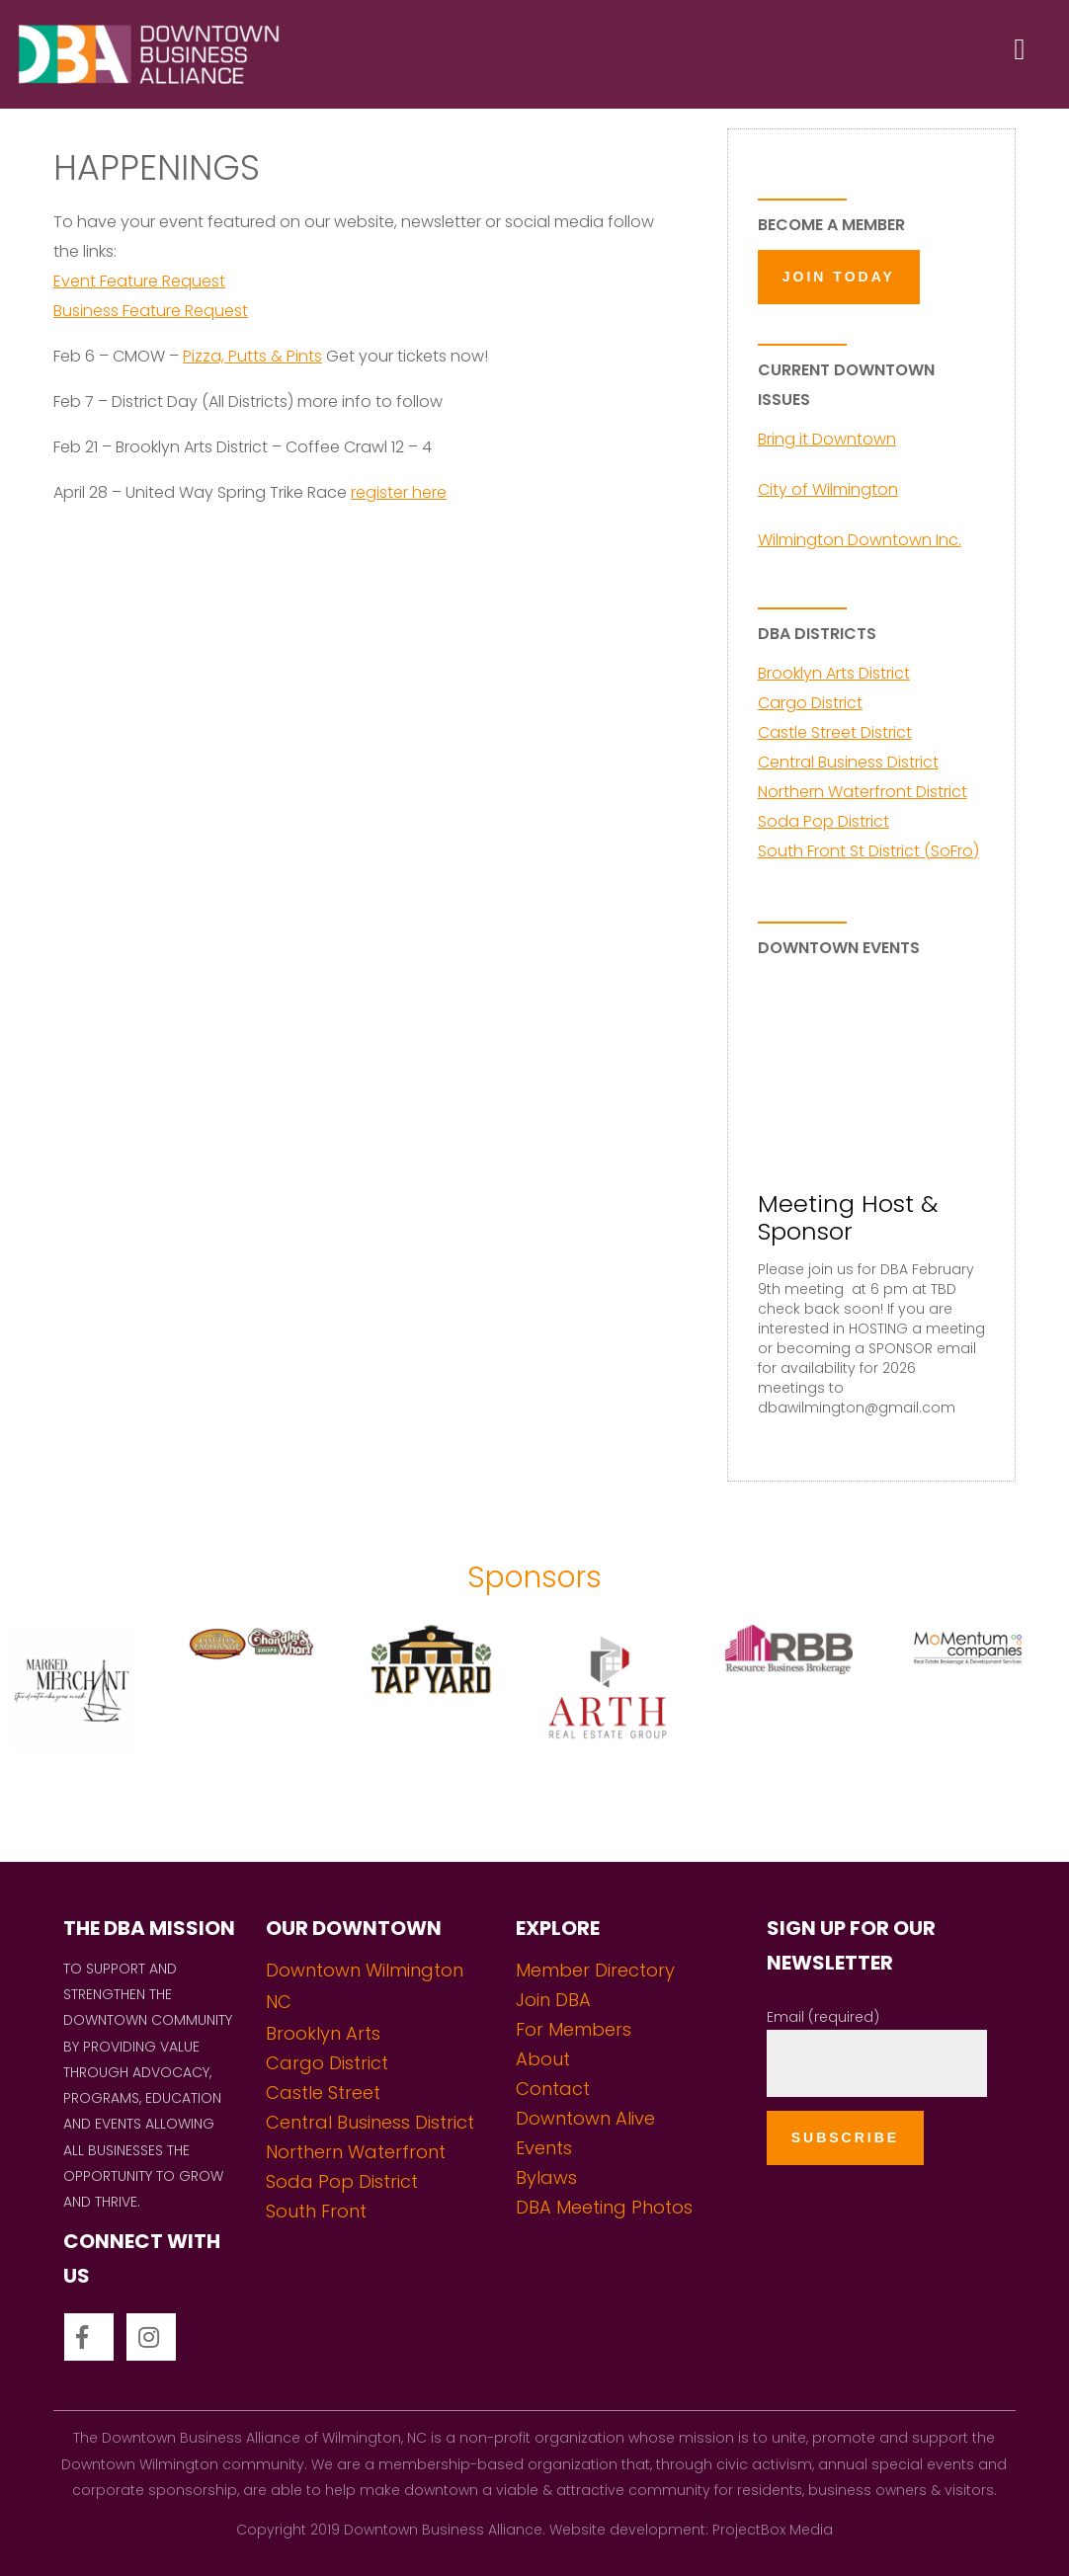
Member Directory (595, 1970)
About (543, 2059)
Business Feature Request (150, 310)
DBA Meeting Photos (604, 2207)
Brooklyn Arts (323, 2033)
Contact (553, 2088)
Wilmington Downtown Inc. (859, 539)
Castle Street (323, 2092)
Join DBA (553, 1999)
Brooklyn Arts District (834, 673)
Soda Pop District (823, 821)
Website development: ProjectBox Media (691, 2529)
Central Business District (848, 762)
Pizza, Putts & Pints (252, 356)
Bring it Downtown (827, 439)
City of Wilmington (828, 489)
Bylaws (546, 2177)
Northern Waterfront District (862, 791)
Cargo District (810, 702)
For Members (573, 2029)
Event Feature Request (139, 281)
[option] (89, 1723)
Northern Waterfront (356, 2151)
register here (399, 492)
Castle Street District (835, 732)
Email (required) (823, 2017)
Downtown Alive (585, 2118)
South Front (316, 2211)
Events (544, 2147)
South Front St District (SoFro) (868, 851)
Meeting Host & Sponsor (848, 1217)
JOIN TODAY (838, 276)
